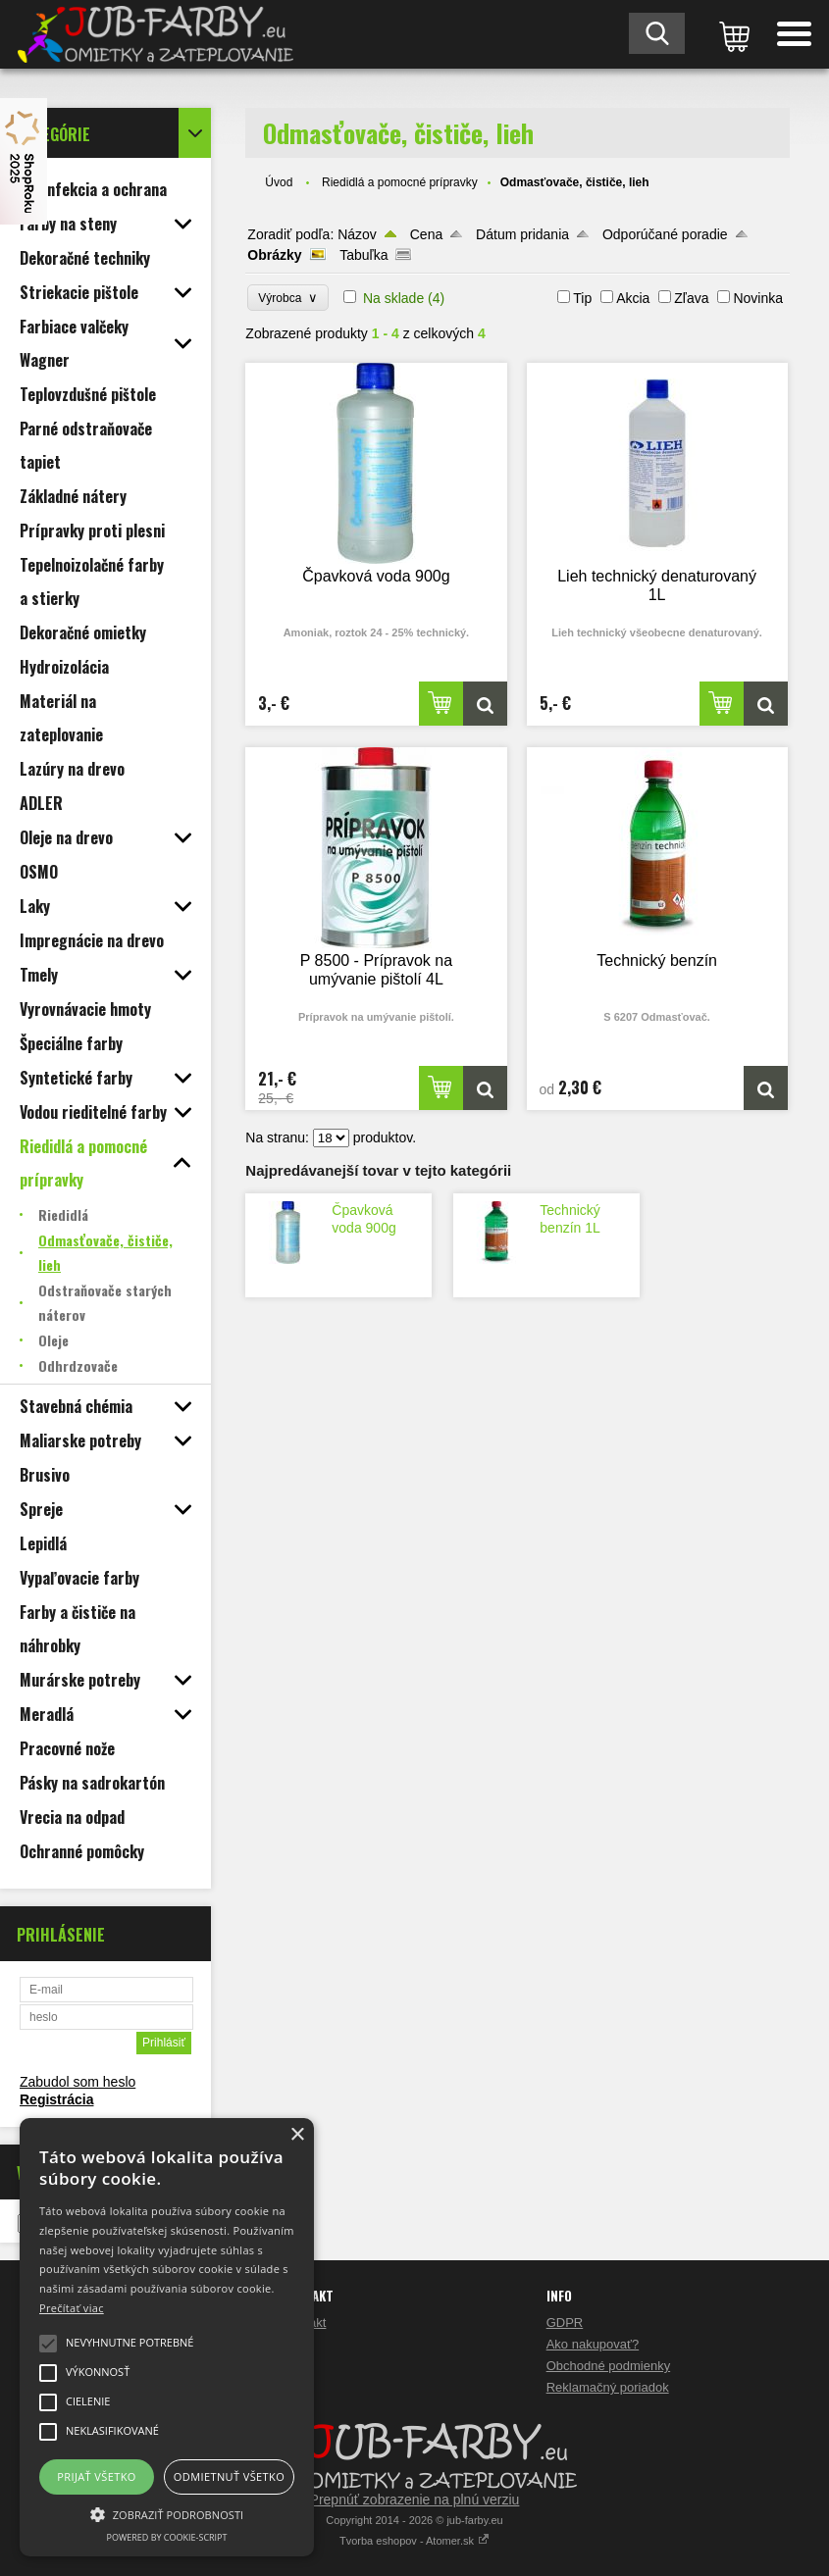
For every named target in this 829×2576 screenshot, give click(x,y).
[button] (166, 2513)
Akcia (632, 298)
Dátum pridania (522, 234)
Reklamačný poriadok (607, 2387)
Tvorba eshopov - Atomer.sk (414, 2541)
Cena (426, 234)
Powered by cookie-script (167, 2537)
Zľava (691, 298)
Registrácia (56, 2099)
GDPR (565, 2322)
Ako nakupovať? (593, 2344)
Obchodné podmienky (608, 2365)
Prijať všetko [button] (96, 2476)
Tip (582, 298)
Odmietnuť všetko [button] (229, 2476)
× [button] (296, 2135)
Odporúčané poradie (665, 234)
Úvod (278, 182)
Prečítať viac (71, 2307)
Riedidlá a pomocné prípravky (400, 182)
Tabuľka (363, 255)
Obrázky (274, 255)
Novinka (758, 298)
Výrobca (288, 297)
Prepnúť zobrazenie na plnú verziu (415, 2499)
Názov (357, 234)
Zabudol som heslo (77, 2082)
